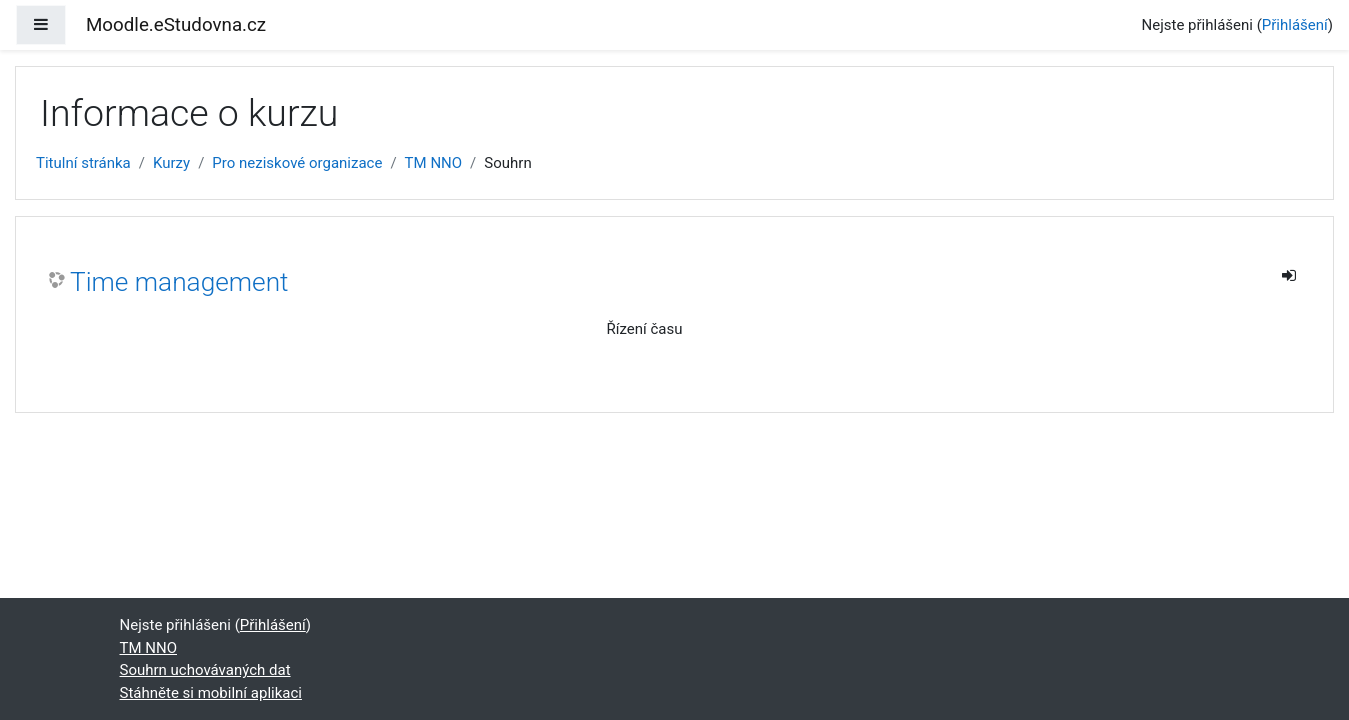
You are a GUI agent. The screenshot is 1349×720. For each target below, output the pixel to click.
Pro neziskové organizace (297, 163)
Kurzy (171, 163)
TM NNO (434, 163)
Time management (179, 282)
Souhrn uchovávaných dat (205, 670)
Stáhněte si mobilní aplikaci (211, 693)
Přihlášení (1295, 25)
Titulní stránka (83, 163)
